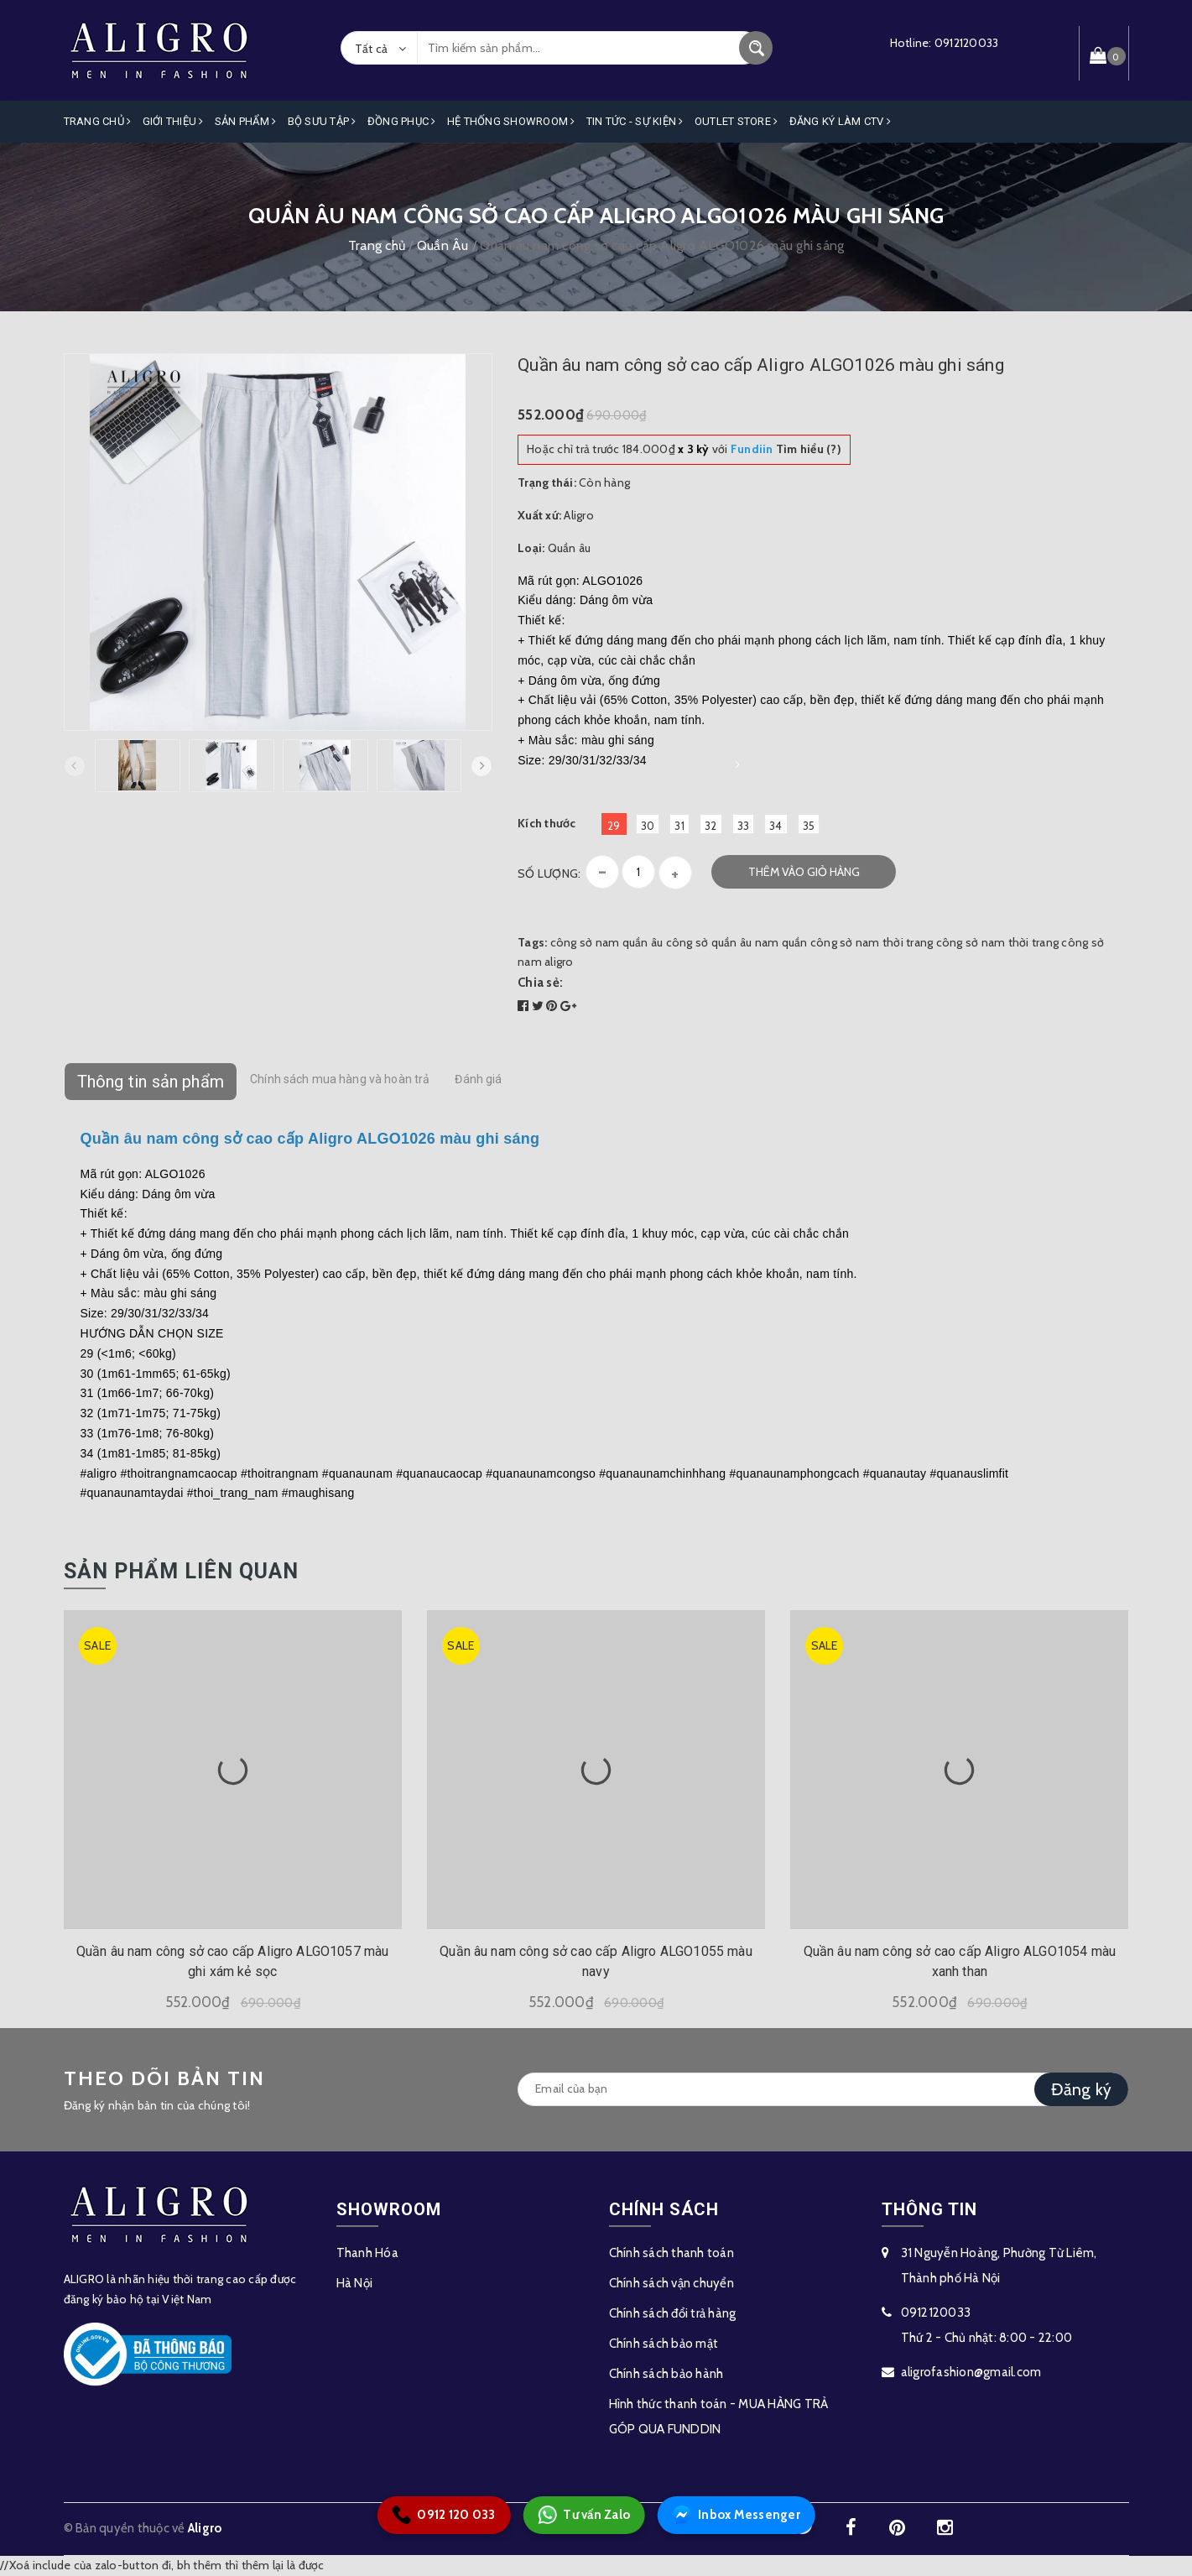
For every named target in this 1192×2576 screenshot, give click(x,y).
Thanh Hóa (367, 2253)
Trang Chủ (98, 121)
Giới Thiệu (173, 121)
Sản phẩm (246, 121)
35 (809, 825)
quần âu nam (745, 942)
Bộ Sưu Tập (322, 121)
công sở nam (585, 942)
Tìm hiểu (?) (786, 448)
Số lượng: (549, 873)
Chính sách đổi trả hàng (673, 2313)
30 (648, 825)
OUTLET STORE (736, 121)
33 (743, 825)
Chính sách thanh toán (671, 2253)
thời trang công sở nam (944, 942)
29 (614, 825)
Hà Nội (354, 2283)
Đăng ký (1081, 2089)
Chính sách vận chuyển (671, 2283)
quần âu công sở (665, 942)
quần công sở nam (831, 942)
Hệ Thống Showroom (511, 121)
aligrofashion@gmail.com (971, 2372)
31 (679, 825)
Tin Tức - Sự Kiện (635, 121)
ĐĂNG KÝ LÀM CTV (840, 121)
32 (711, 825)
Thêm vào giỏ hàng (804, 871)
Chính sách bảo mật (664, 2343)
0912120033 (966, 42)
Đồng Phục (401, 121)
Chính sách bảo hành (666, 2373)
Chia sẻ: (540, 982)
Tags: (534, 942)
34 (776, 825)
